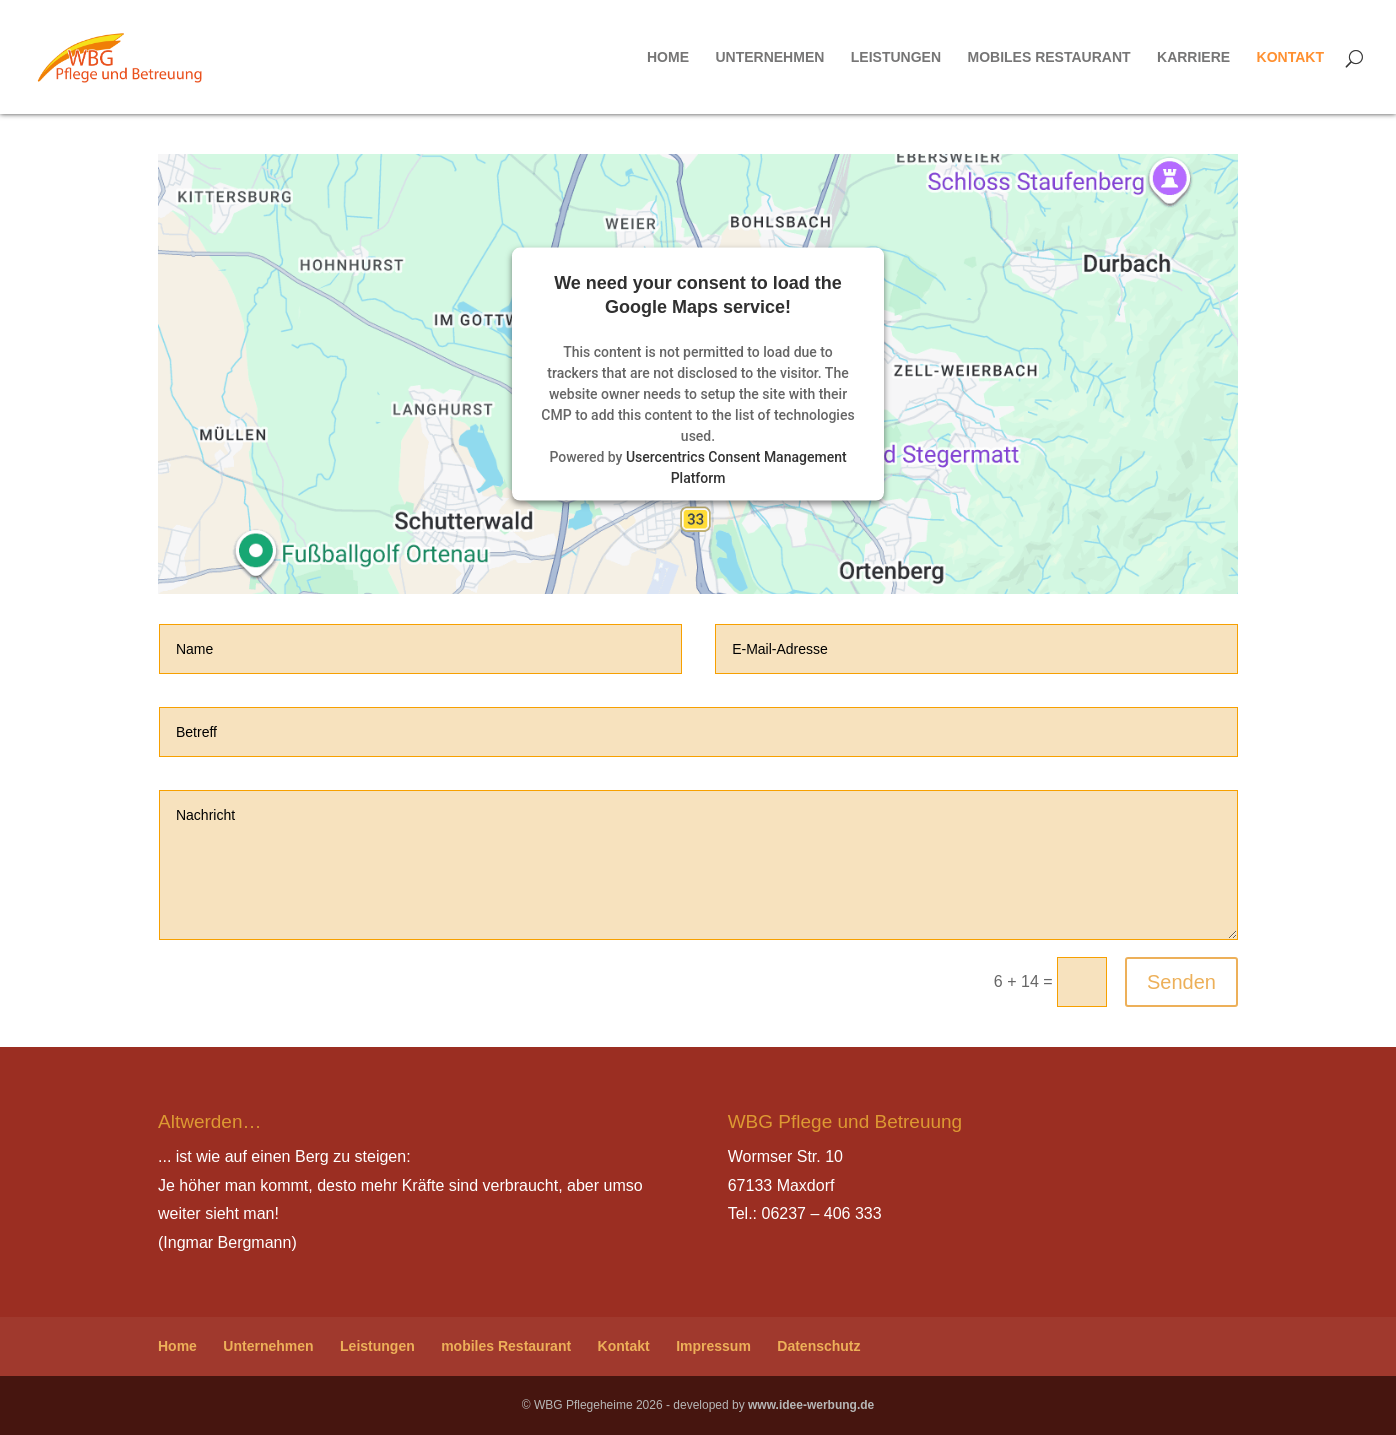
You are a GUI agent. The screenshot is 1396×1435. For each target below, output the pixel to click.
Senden (1181, 982)
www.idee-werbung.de (811, 1405)
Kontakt (1290, 57)
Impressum (713, 1346)
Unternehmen (769, 57)
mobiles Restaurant (1048, 57)
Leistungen (896, 57)
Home (668, 57)
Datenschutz (818, 1346)
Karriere (1193, 57)
